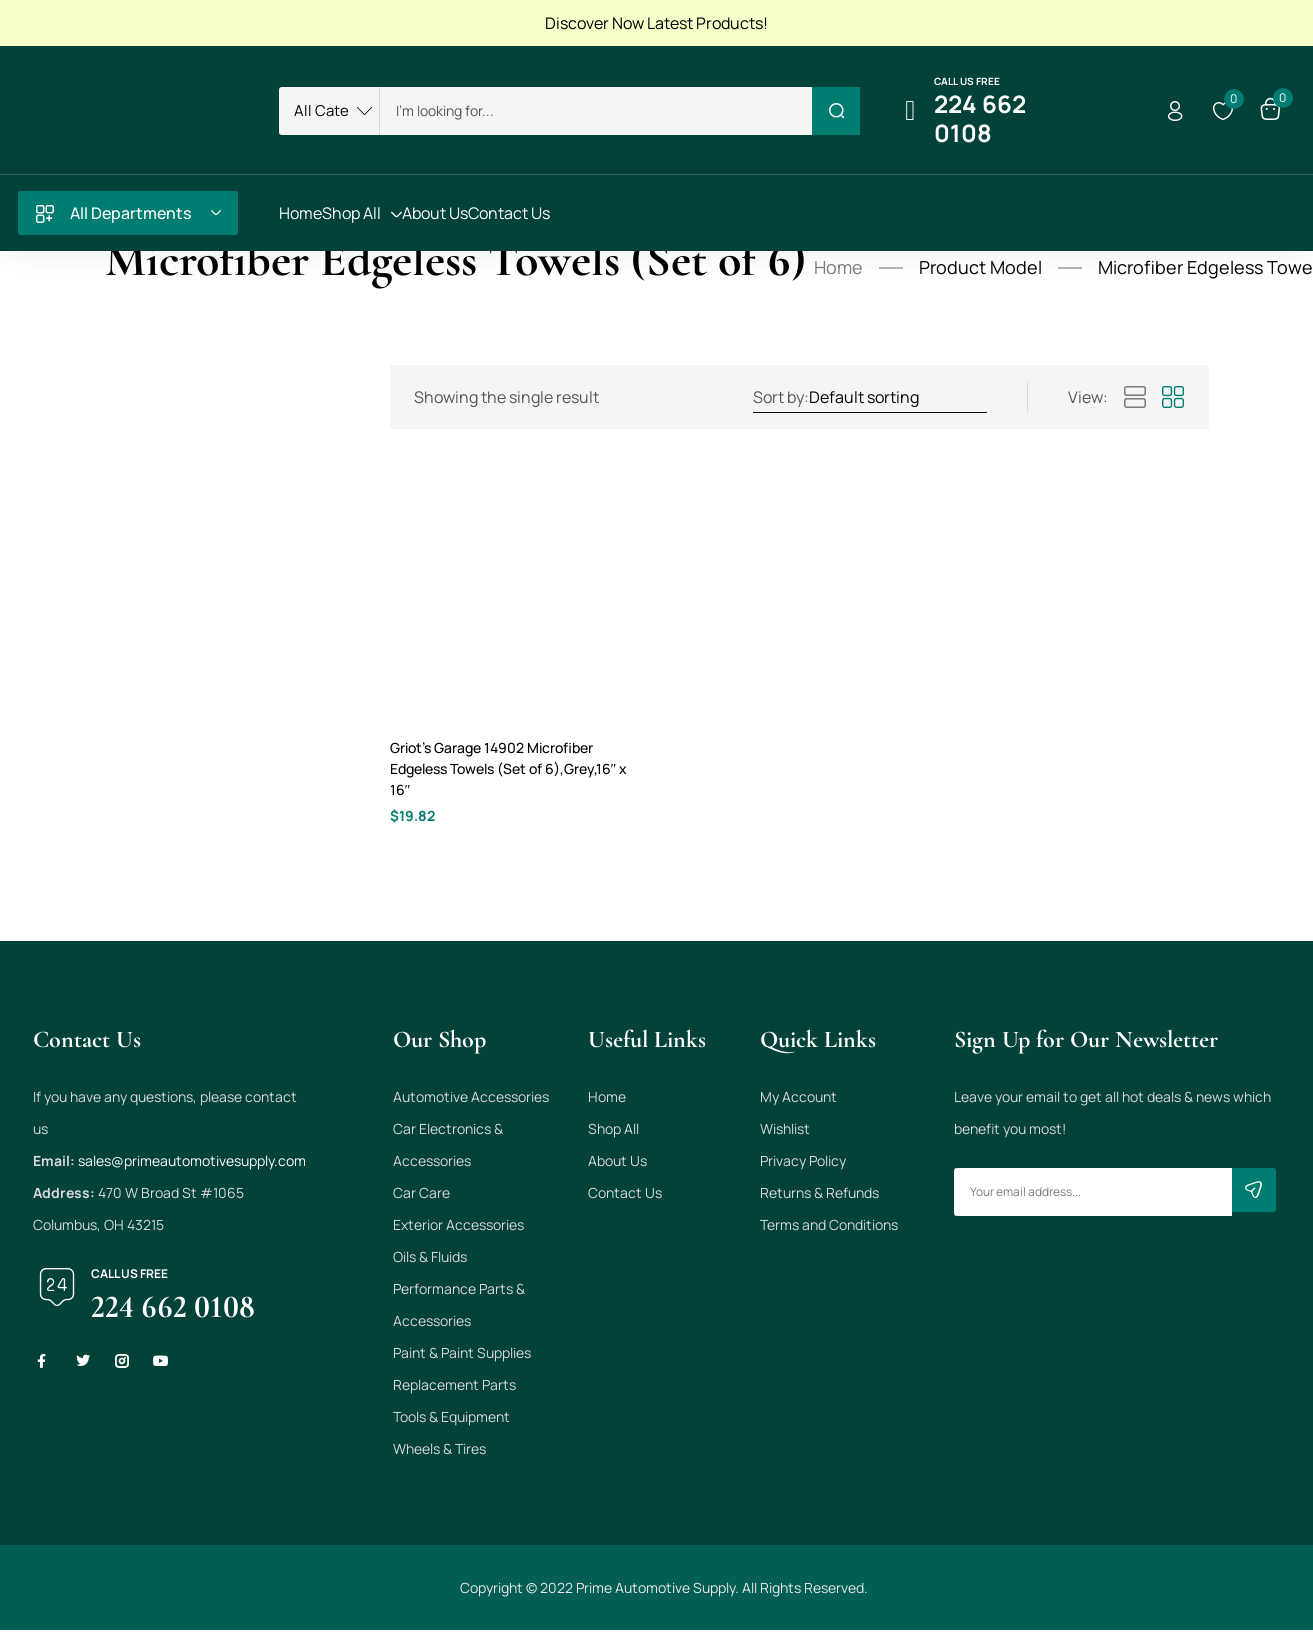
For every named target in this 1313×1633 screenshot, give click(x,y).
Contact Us (625, 1195)
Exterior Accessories (458, 1227)
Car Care (421, 1195)
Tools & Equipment (451, 1419)
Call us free (967, 81)
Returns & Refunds (819, 1195)
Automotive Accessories (471, 1099)
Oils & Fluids (430, 1259)
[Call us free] (910, 111)
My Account (798, 1099)
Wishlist (785, 1131)
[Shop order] (897, 397)
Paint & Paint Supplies (462, 1355)
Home (838, 267)
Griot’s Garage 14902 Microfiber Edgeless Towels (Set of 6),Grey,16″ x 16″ (507, 769)
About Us (617, 1163)
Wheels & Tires (439, 1451)
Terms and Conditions (829, 1227)
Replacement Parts (454, 1387)
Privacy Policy (803, 1163)
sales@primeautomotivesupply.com (192, 1163)
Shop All (613, 1131)
